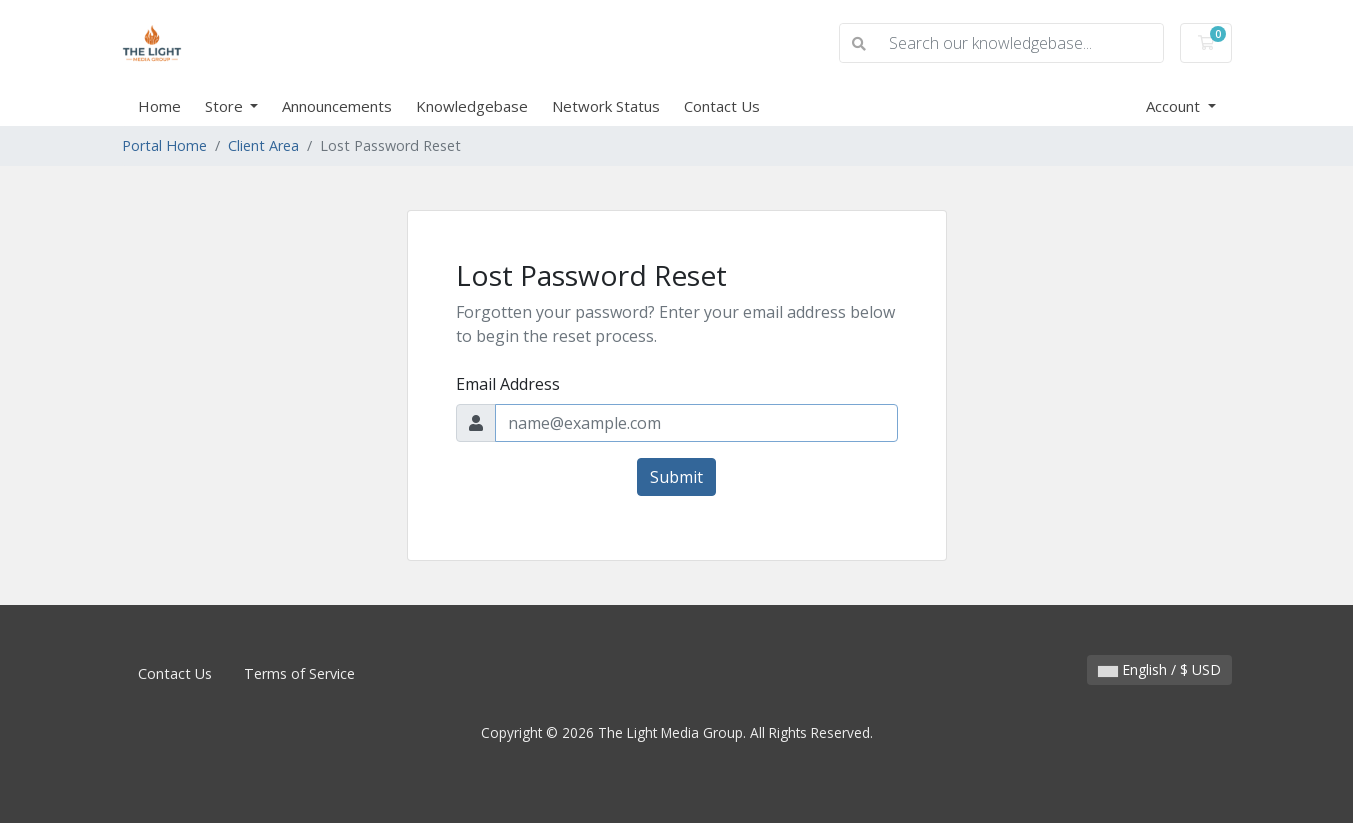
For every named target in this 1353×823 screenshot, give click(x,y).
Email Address (508, 384)
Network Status (606, 106)
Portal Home (164, 145)
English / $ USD (1159, 669)
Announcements (337, 106)
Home (159, 106)
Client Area (263, 145)
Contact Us (722, 106)
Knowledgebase (472, 106)
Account (1175, 106)
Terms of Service (299, 673)
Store (226, 106)
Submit (676, 477)
